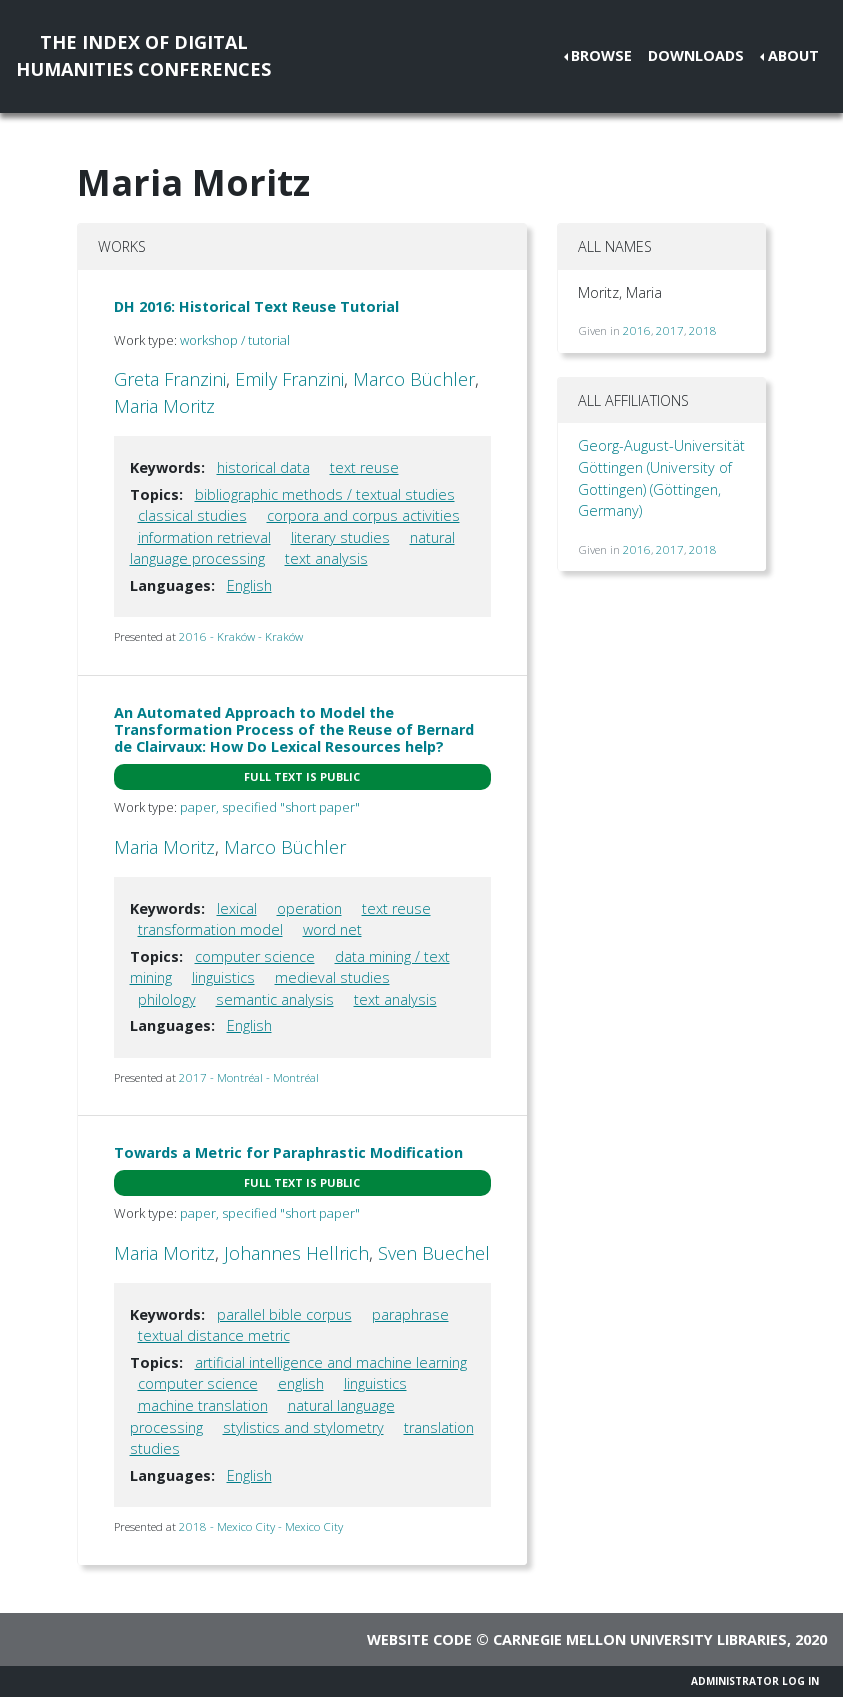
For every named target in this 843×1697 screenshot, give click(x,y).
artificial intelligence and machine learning (331, 1362)
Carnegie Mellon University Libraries (640, 1639)
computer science (255, 956)
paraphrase (410, 1314)
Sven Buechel (434, 1253)
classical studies (192, 515)
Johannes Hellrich (296, 1253)
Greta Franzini (170, 379)
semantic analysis (275, 999)
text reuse (364, 467)
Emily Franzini (289, 379)
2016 (637, 330)
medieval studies (332, 977)
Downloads (696, 55)
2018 (703, 330)
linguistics (223, 977)
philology (167, 999)
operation (309, 908)
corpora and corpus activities (363, 515)
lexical (237, 908)
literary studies (340, 537)
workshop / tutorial (235, 340)
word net (332, 929)
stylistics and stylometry (303, 1427)
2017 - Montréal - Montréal (249, 1077)
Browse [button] (601, 55)
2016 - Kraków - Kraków (241, 636)
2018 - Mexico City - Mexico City (261, 1526)
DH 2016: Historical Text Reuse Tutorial (256, 306)
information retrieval (204, 537)
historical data (263, 467)
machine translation (203, 1405)
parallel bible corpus (284, 1314)
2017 (670, 330)
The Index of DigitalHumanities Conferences (143, 55)
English (249, 585)
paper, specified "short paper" (270, 807)
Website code (419, 1639)
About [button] (793, 55)
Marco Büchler (414, 379)
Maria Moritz (164, 406)
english (301, 1383)
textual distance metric (214, 1335)
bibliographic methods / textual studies (325, 494)
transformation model (210, 929)
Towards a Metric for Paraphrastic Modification (288, 1152)
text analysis (326, 558)
